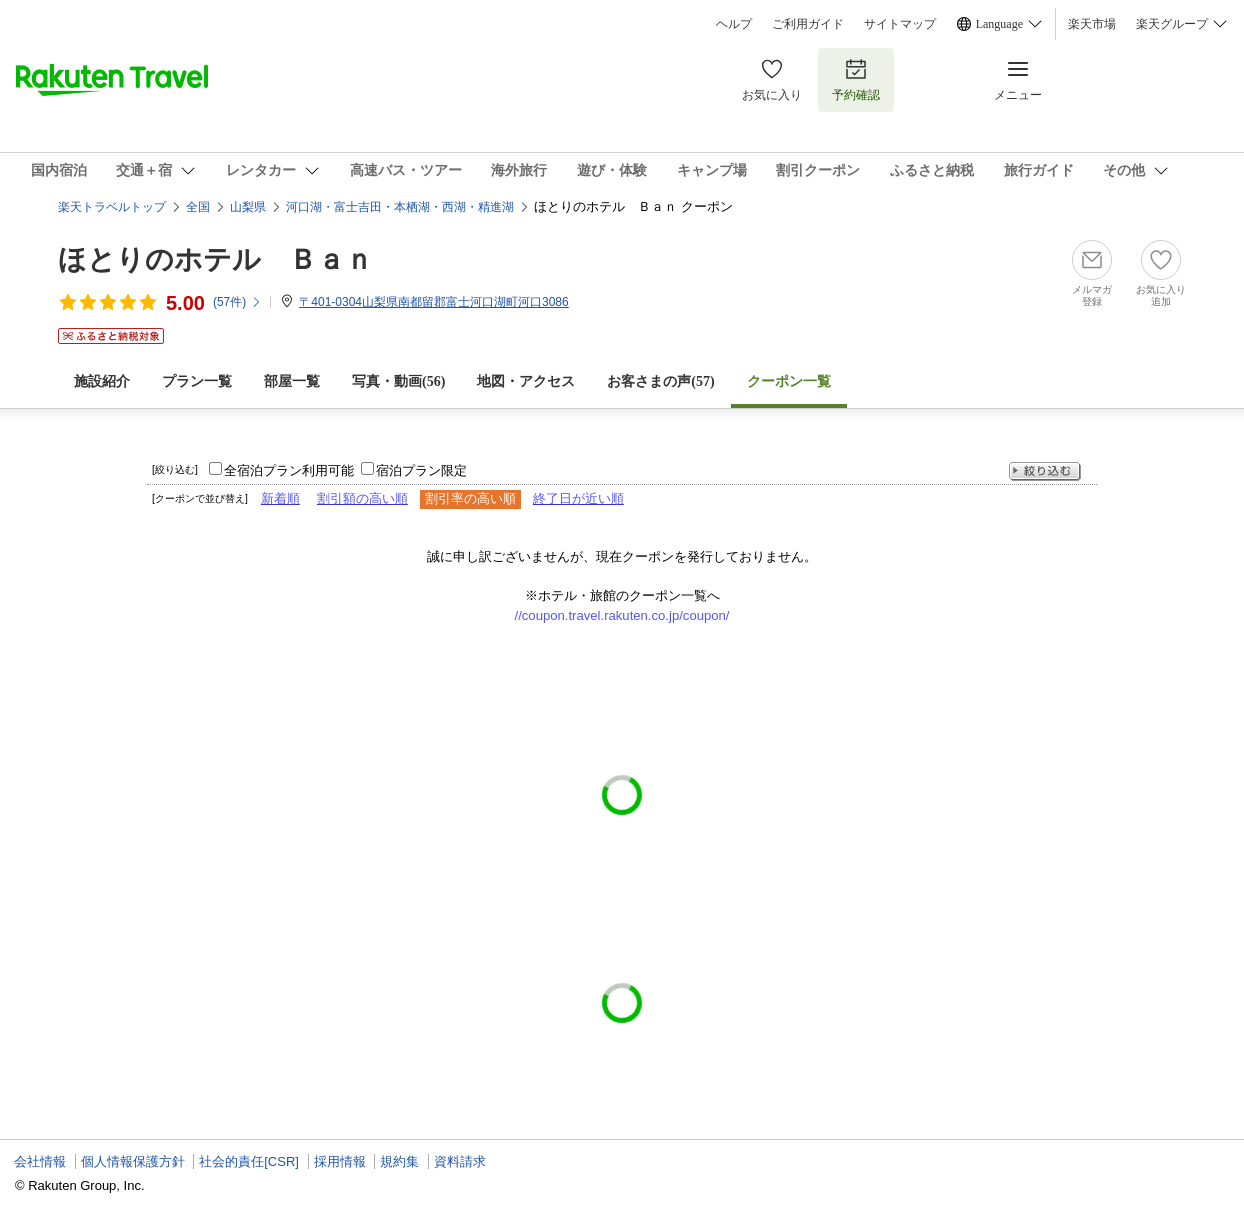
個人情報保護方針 (133, 1161)
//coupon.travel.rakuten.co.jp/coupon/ (622, 615)
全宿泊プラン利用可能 (289, 470)
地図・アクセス (526, 381)
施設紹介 (102, 381)
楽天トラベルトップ (112, 207)
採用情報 (340, 1161)
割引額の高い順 (362, 498)
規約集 (399, 1161)
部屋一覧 (292, 381)
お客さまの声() (660, 381)
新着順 (280, 498)
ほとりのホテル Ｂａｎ (215, 259)
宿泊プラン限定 (421, 470)
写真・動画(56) (398, 381)
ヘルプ (734, 24)
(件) (237, 302)
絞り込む (1045, 471)
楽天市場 (1092, 24)
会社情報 (40, 1161)
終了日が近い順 (578, 498)
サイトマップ (900, 24)
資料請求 (460, 1161)
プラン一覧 (197, 381)
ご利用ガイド (808, 24)
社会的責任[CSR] (249, 1161)
